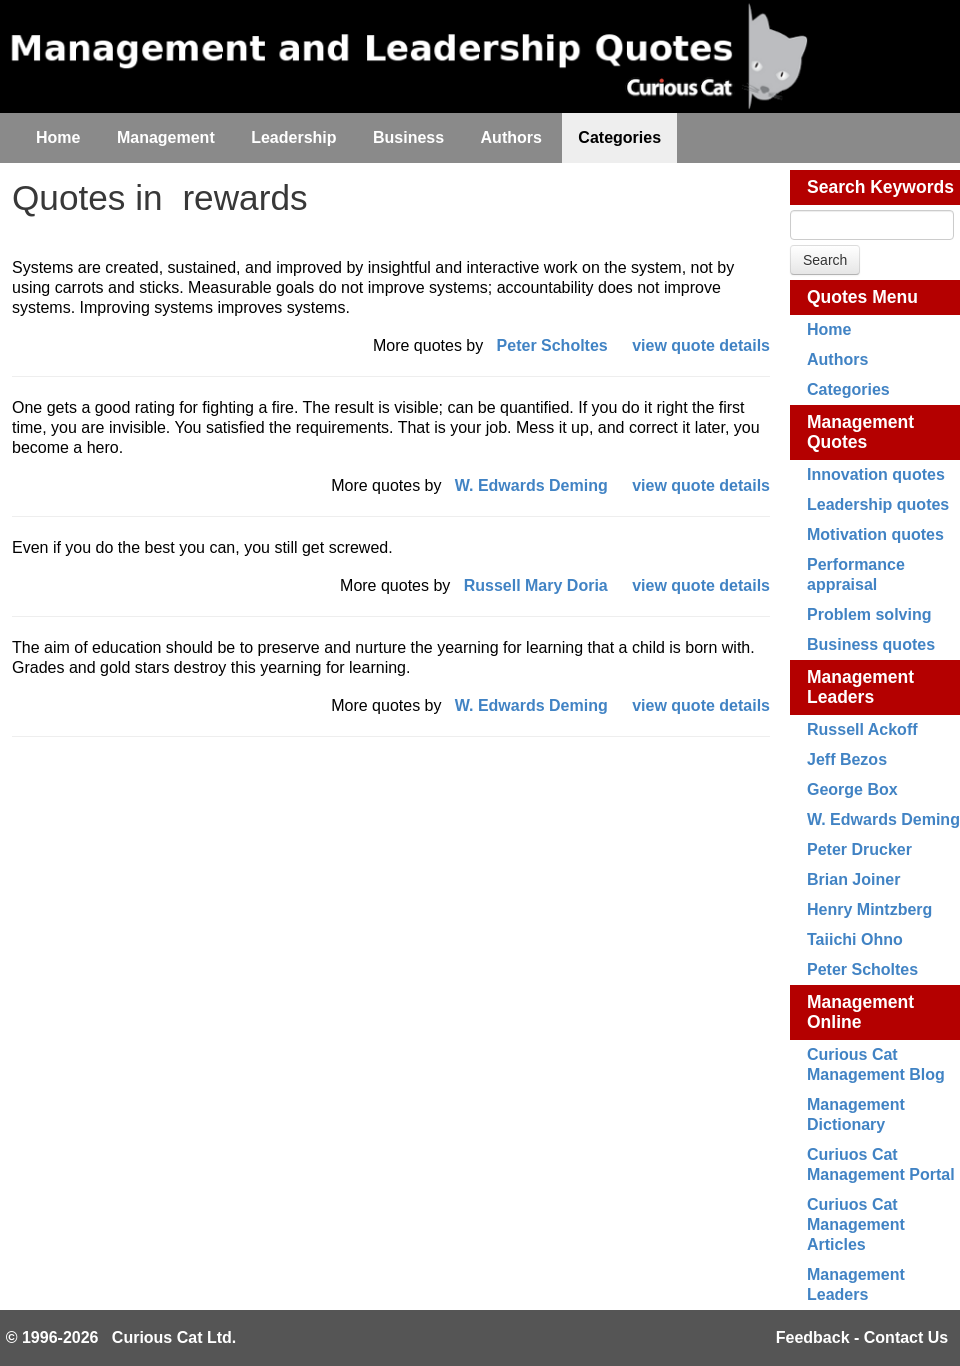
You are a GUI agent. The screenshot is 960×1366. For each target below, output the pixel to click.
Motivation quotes (875, 534)
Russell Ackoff (862, 729)
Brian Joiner (853, 879)
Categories (848, 389)
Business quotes (871, 644)
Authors (837, 359)
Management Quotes (860, 432)
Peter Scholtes (862, 969)
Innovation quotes (876, 474)
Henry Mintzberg (869, 909)
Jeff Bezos (847, 759)
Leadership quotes (878, 504)
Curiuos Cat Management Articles (856, 1224)
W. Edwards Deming (883, 819)
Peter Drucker (859, 849)
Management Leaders (860, 687)
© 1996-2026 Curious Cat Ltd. (121, 1337)
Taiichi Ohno (855, 939)
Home (829, 329)
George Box (852, 789)
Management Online (860, 1012)
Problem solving (869, 614)
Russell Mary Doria (536, 585)
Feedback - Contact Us (862, 1337)
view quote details (701, 345)
